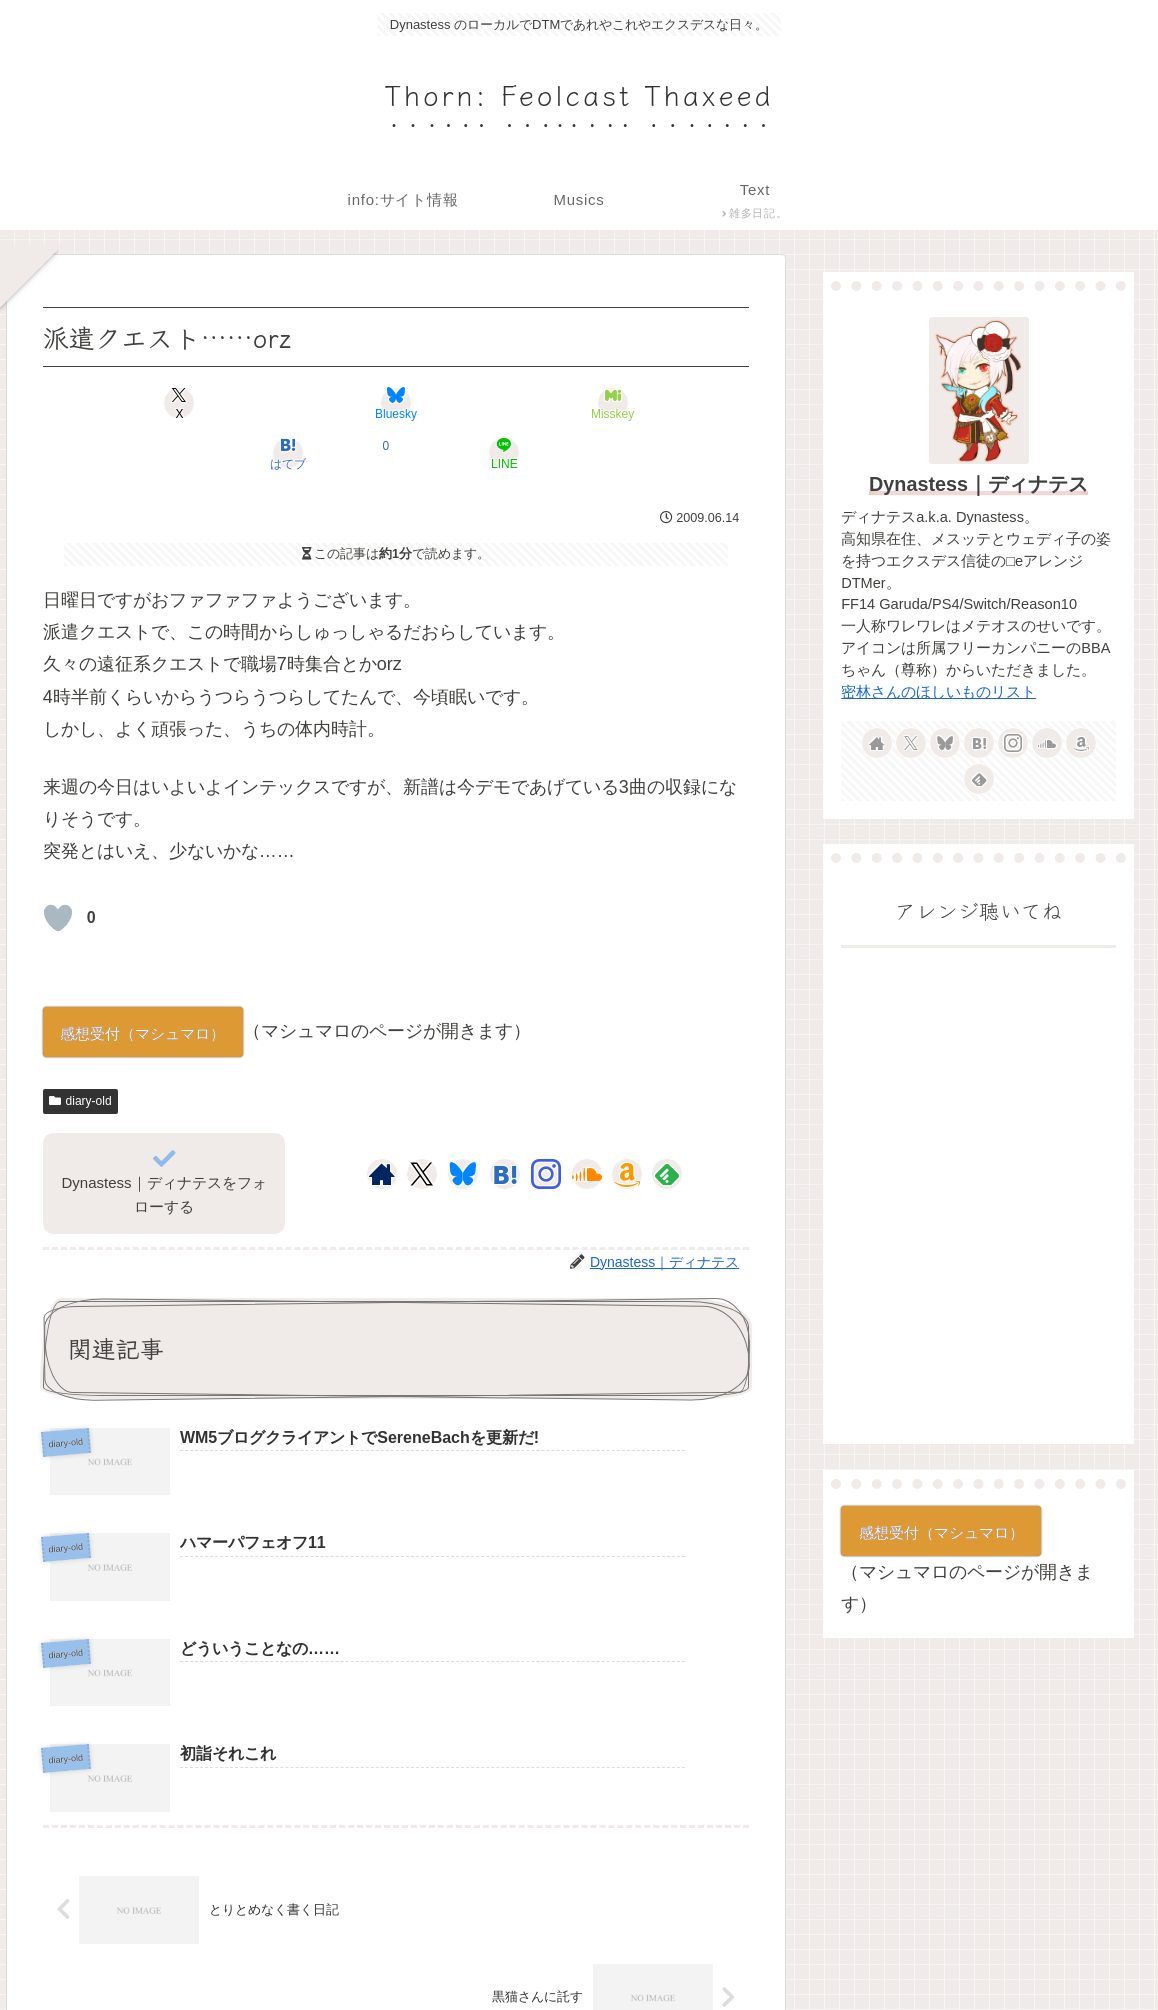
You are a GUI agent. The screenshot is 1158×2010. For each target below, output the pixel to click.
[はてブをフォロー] (505, 1124)
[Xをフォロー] (421, 1124)
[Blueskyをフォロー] (463, 1124)
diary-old (80, 1051)
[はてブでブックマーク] (514, 403)
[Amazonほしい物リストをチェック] (627, 1124)
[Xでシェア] (158, 403)
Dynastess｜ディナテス (978, 484)
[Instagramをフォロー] (546, 1124)
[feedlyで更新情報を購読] (667, 1124)
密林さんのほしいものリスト (938, 692)
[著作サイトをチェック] (382, 1124)
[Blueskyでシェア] (277, 403)
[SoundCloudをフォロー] (587, 1124)
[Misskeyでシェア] (396, 403)
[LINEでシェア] (633, 403)
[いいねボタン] (58, 868)
